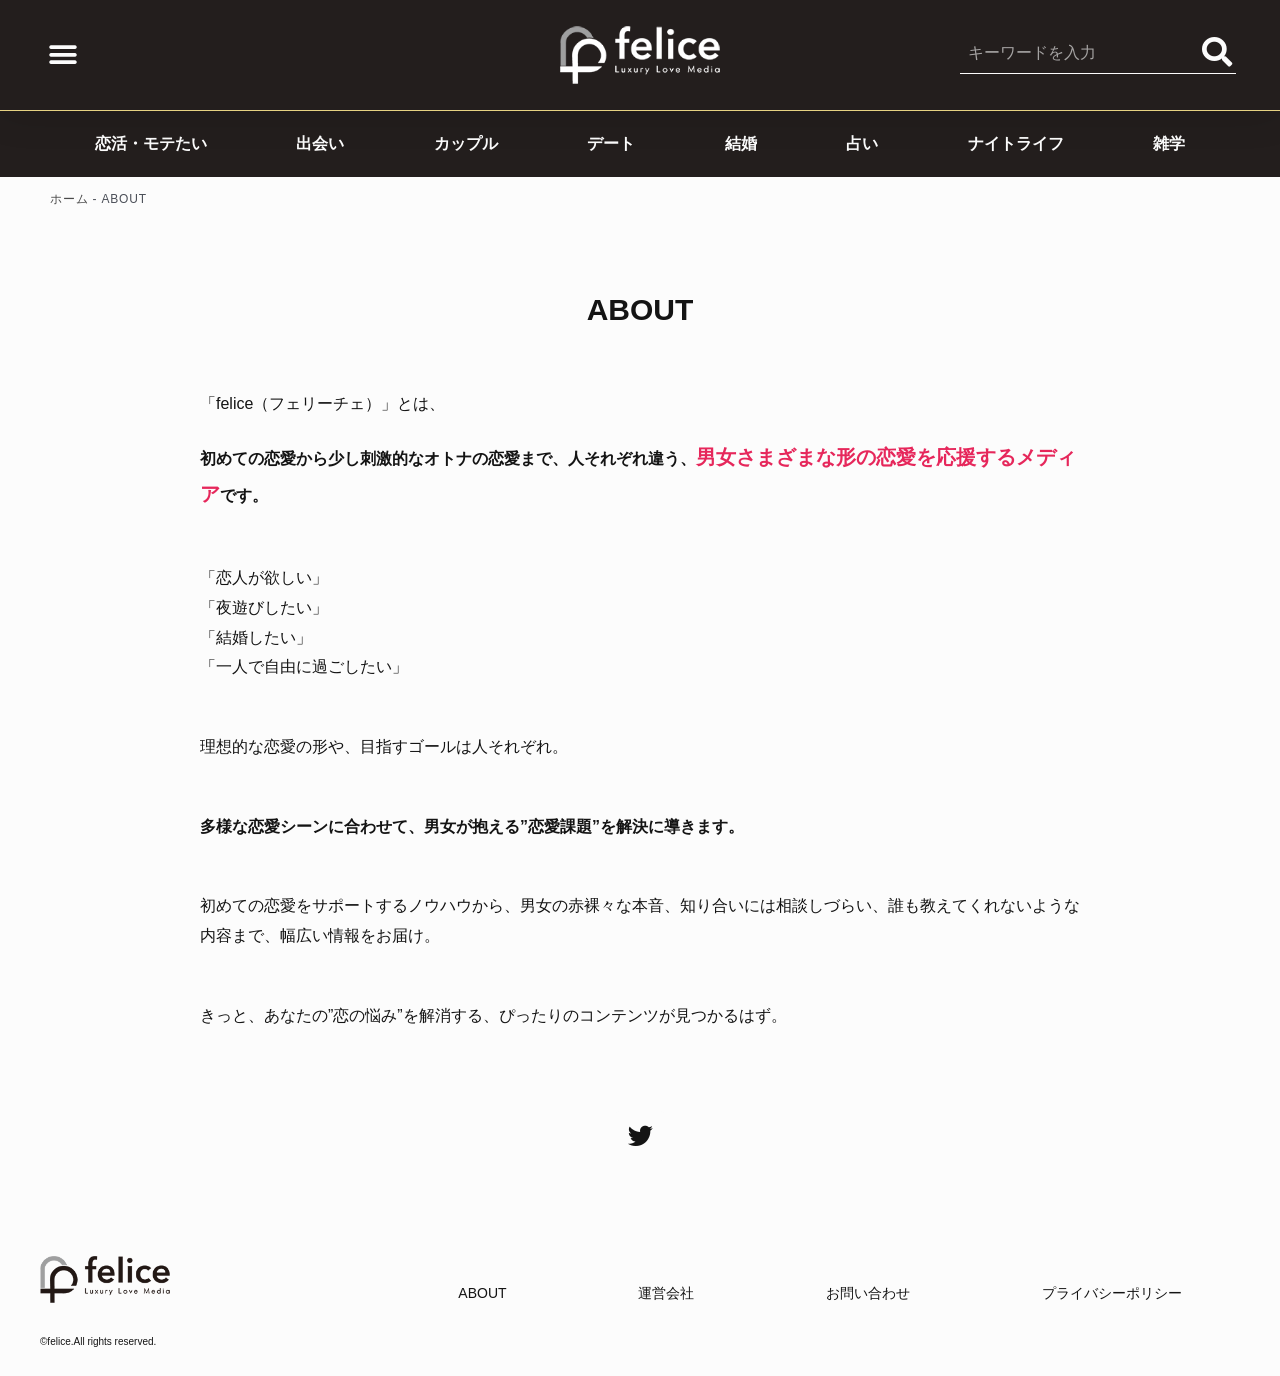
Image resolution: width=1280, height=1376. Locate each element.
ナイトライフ (1016, 143)
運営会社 (666, 1293)
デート (611, 143)
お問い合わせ (868, 1293)
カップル (466, 143)
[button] (62, 55)
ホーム (69, 199)
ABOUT (482, 1293)
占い (862, 143)
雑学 (1169, 143)
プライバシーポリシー (1112, 1293)
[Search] (1217, 52)
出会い (320, 143)
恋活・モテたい (151, 143)
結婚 (741, 143)
